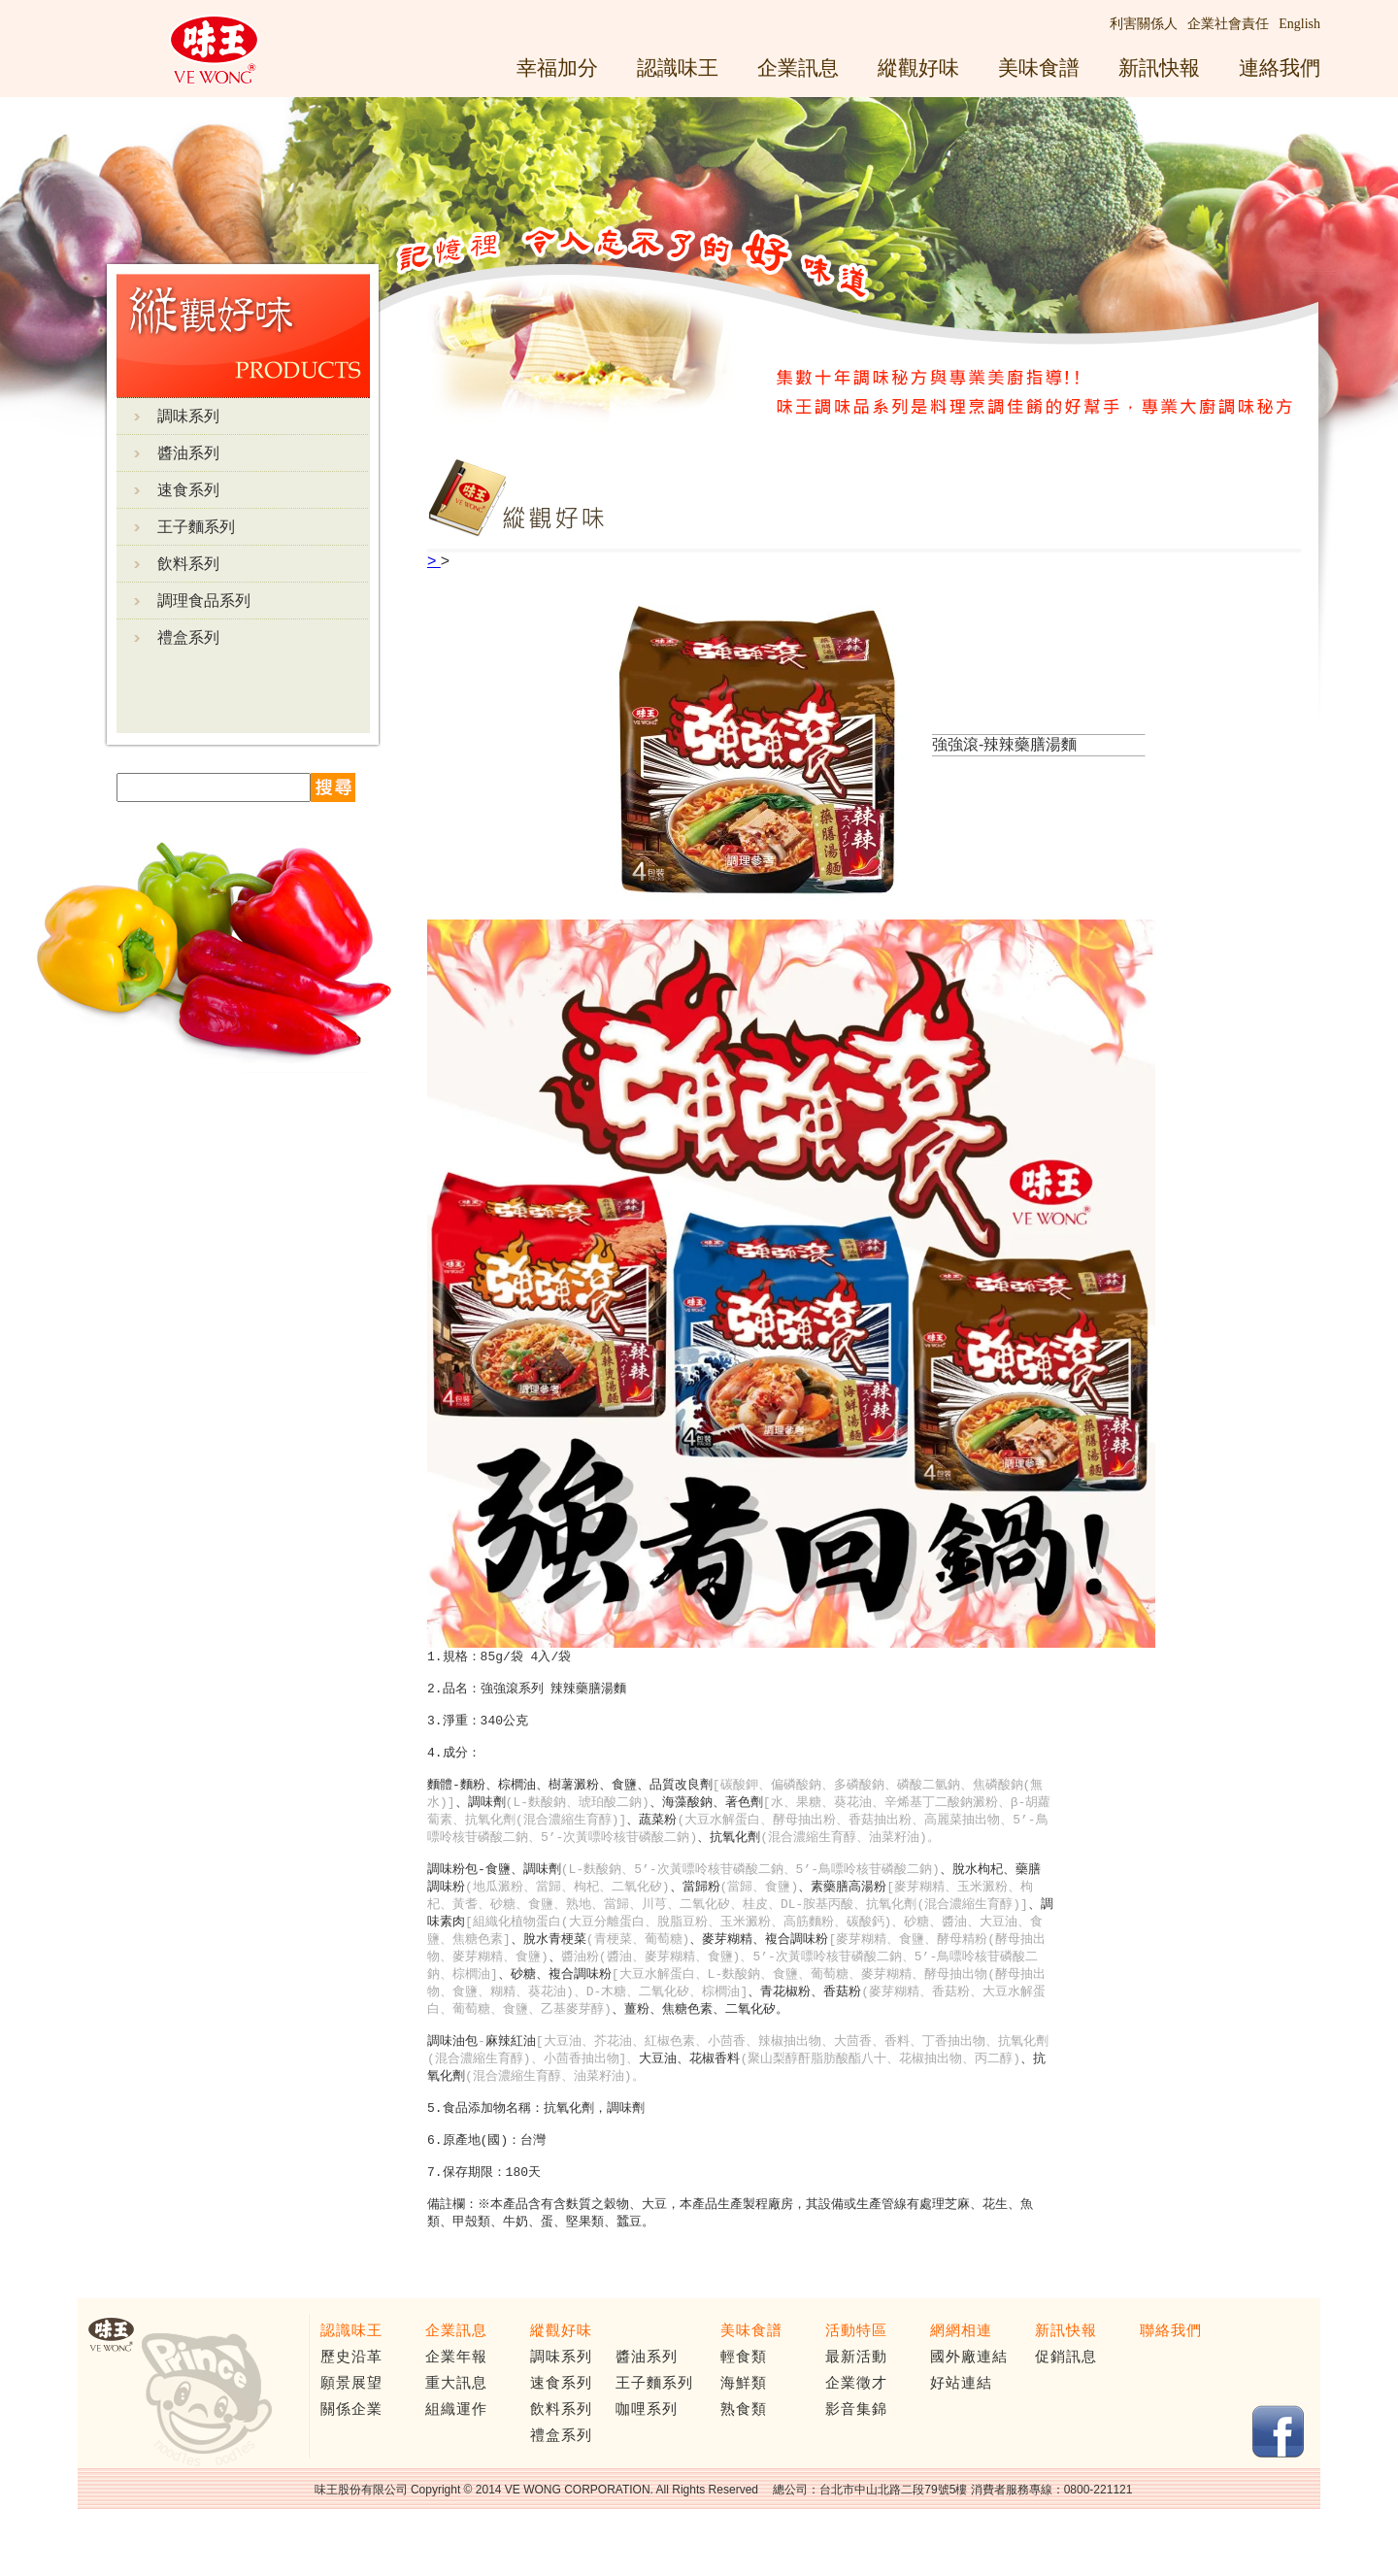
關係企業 (351, 2462)
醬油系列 (188, 453)
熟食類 (743, 2462)
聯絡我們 (1171, 2384)
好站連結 (961, 2436)
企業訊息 (798, 67)
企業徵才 (856, 2436)
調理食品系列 (203, 600)
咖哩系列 (647, 2462)
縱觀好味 (918, 67)
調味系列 (188, 416)
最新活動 (856, 2410)
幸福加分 (557, 67)
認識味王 (677, 67)
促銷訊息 (1066, 2410)
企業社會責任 (1228, 24)
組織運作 (456, 2462)
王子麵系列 (196, 527)
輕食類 (743, 2410)
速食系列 (188, 490)
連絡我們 (1279, 67)
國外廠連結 (969, 2410)
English (1299, 24)
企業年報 (456, 2410)
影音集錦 (856, 2462)
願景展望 (351, 2436)
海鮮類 (743, 2436)
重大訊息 (456, 2436)
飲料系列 (188, 563)
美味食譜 (1039, 67)
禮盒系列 (188, 637)
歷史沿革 (351, 2410)
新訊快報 (1159, 67)
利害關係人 (1144, 24)
